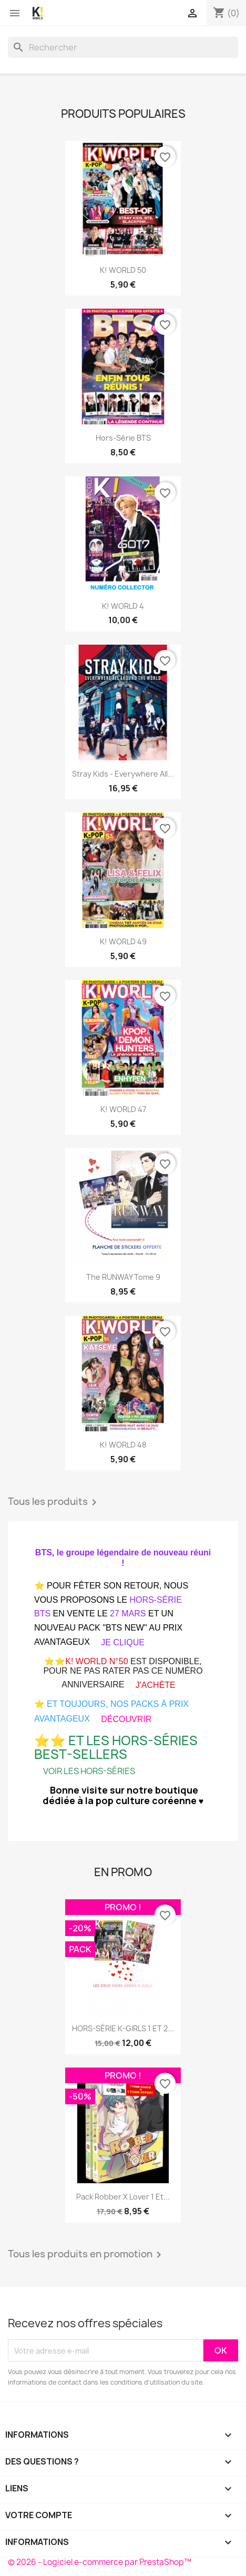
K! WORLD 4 (123, 606)
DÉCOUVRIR (126, 1719)
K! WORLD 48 (123, 1445)
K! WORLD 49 (123, 941)
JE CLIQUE (123, 1642)
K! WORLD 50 (123, 270)
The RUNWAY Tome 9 (123, 1277)
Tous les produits (54, 1502)
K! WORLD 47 (123, 1109)
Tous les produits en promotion (86, 2254)
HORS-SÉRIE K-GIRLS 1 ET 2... (123, 2028)
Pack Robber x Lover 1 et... (123, 2197)
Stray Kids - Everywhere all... (123, 774)
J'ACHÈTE (156, 1685)
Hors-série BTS (123, 438)
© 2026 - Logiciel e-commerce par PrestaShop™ (99, 2562)
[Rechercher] (123, 47)
